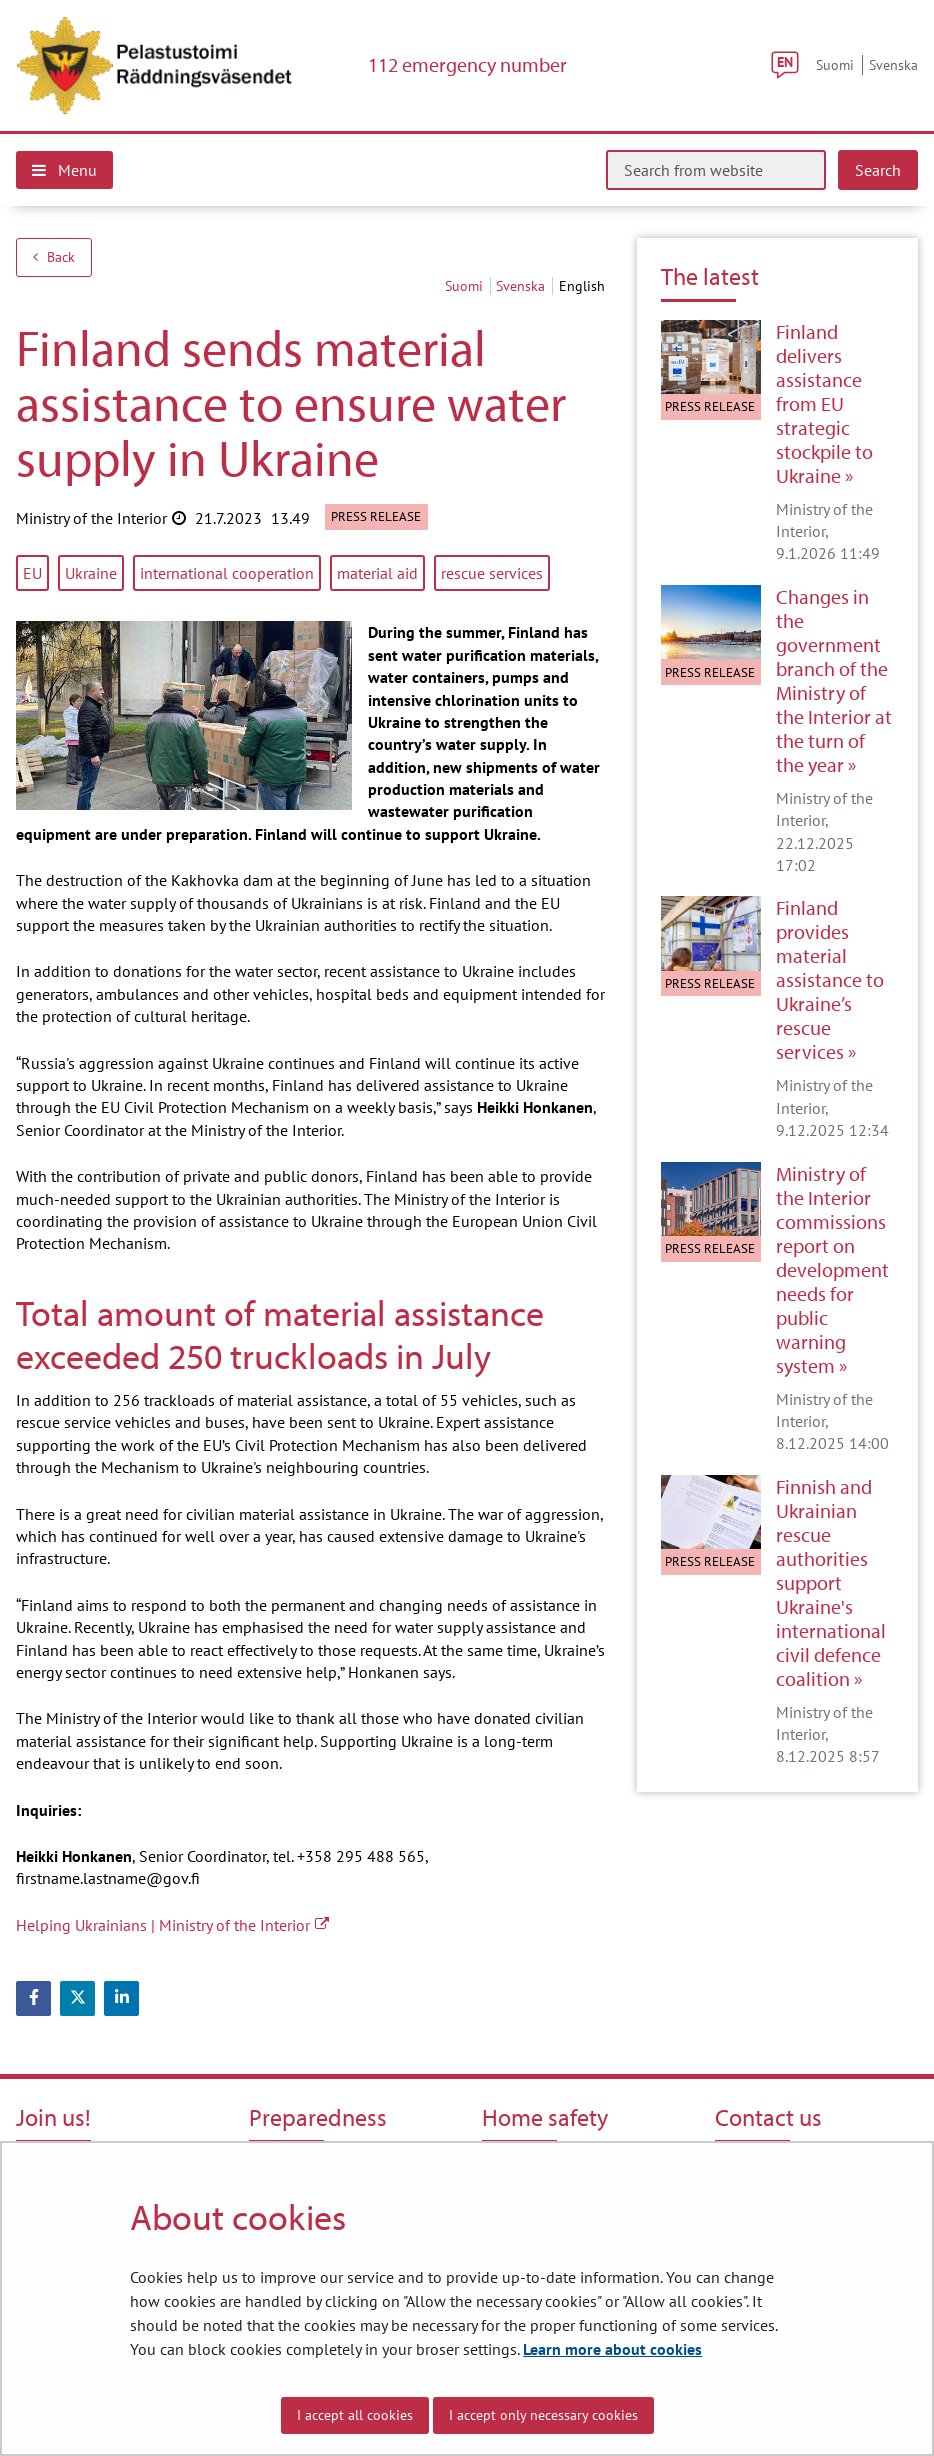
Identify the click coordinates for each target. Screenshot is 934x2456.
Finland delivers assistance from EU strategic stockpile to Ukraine (824, 404)
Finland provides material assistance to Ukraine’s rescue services (830, 980)
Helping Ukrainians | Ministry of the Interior (172, 1925)
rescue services (492, 573)
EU (32, 573)
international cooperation (227, 573)
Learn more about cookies (612, 2349)
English (582, 286)
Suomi (835, 64)
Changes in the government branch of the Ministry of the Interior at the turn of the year (834, 681)
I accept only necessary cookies (543, 2415)
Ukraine (91, 573)
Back (54, 257)
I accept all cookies (355, 2415)
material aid (377, 573)
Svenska (893, 64)
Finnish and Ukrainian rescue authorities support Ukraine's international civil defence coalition (831, 1583)
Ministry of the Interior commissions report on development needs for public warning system (832, 1270)
